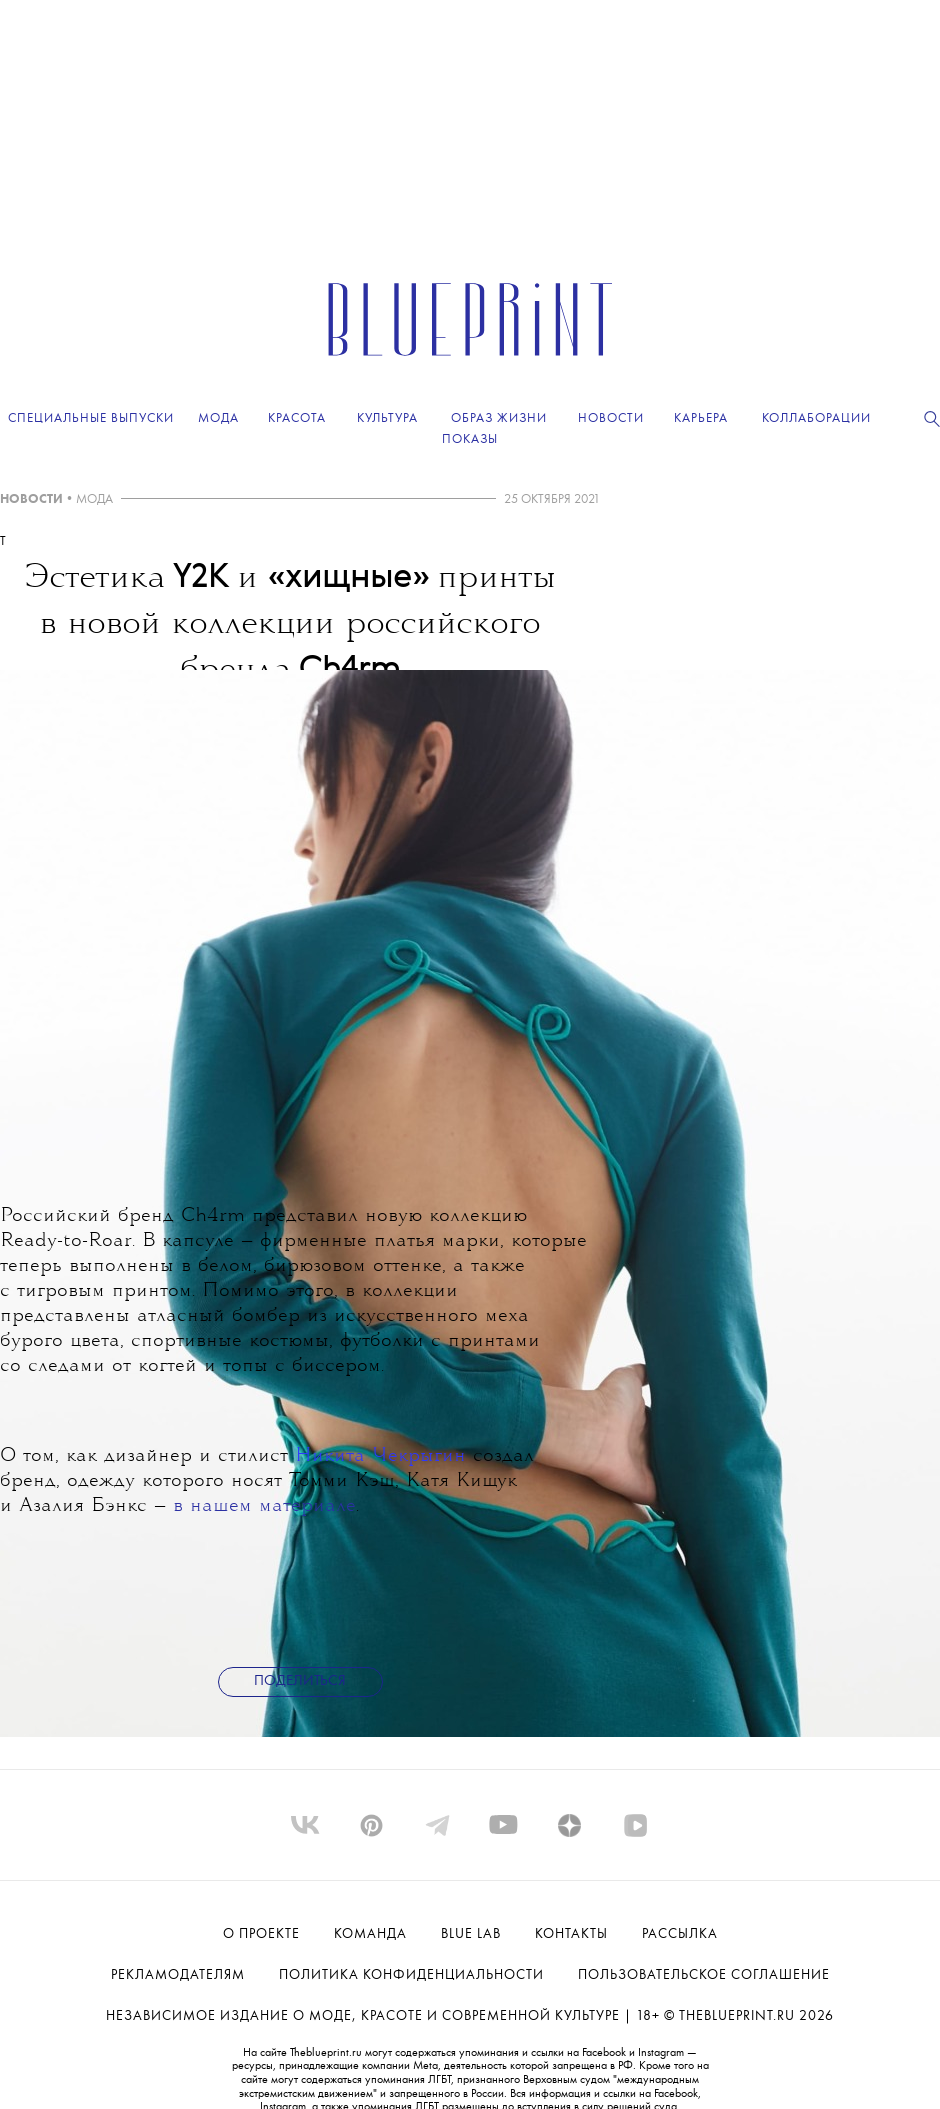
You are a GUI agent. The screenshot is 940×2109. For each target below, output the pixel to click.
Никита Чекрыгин (380, 1456)
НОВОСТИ (31, 499)
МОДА (94, 499)
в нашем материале (264, 1506)
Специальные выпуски (91, 418)
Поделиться (300, 1681)
